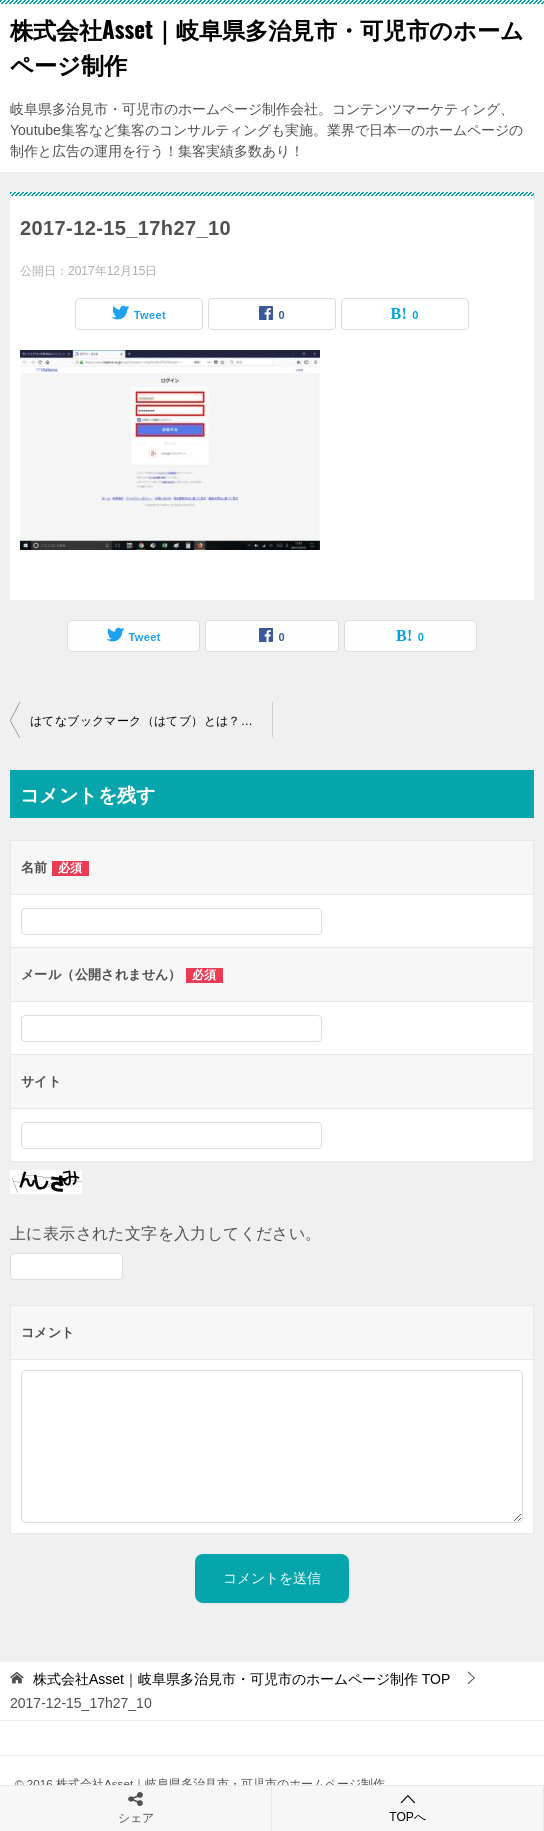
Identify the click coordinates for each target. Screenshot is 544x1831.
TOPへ (407, 1807)
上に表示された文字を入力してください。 (166, 1233)
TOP (241, 1679)
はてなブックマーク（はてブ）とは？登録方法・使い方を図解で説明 (151, 721)
